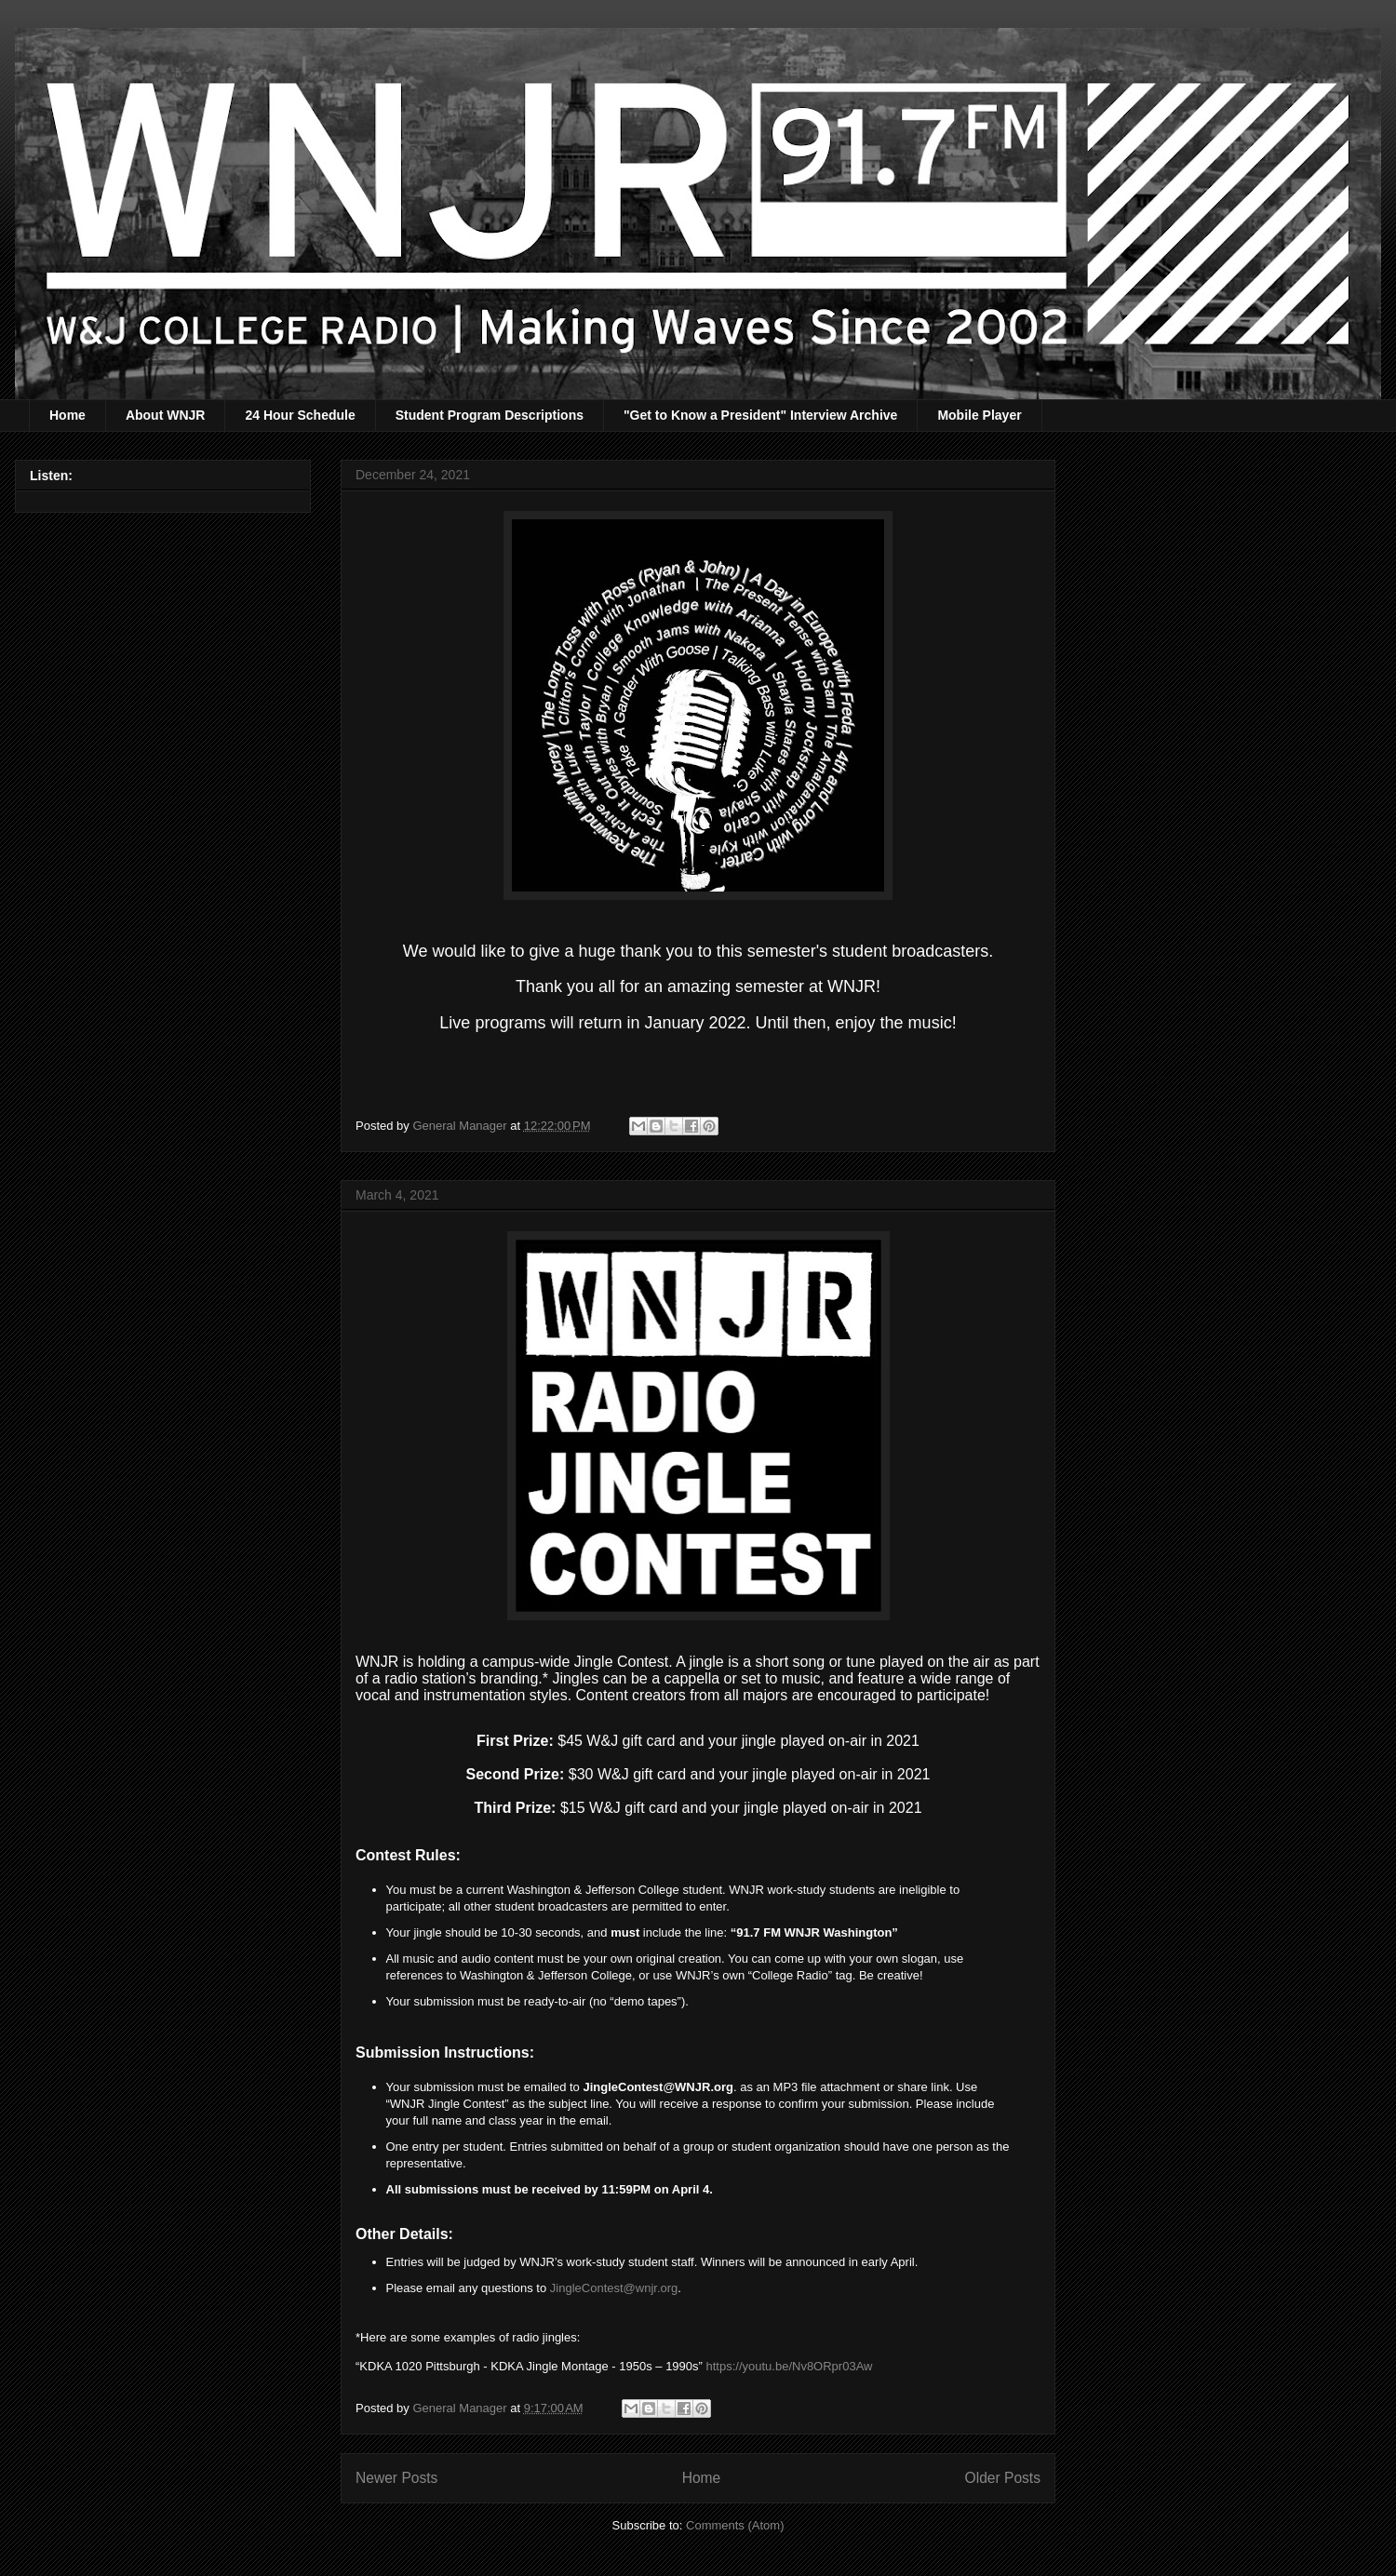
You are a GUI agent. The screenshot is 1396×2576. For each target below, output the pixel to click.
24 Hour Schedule (300, 415)
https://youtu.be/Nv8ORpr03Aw (789, 2366)
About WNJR (166, 415)
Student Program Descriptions (490, 415)
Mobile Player (979, 415)
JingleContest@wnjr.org (614, 2288)
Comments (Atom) (735, 2525)
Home (67, 415)
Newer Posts (396, 2478)
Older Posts (1002, 2478)
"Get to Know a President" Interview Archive (760, 415)
